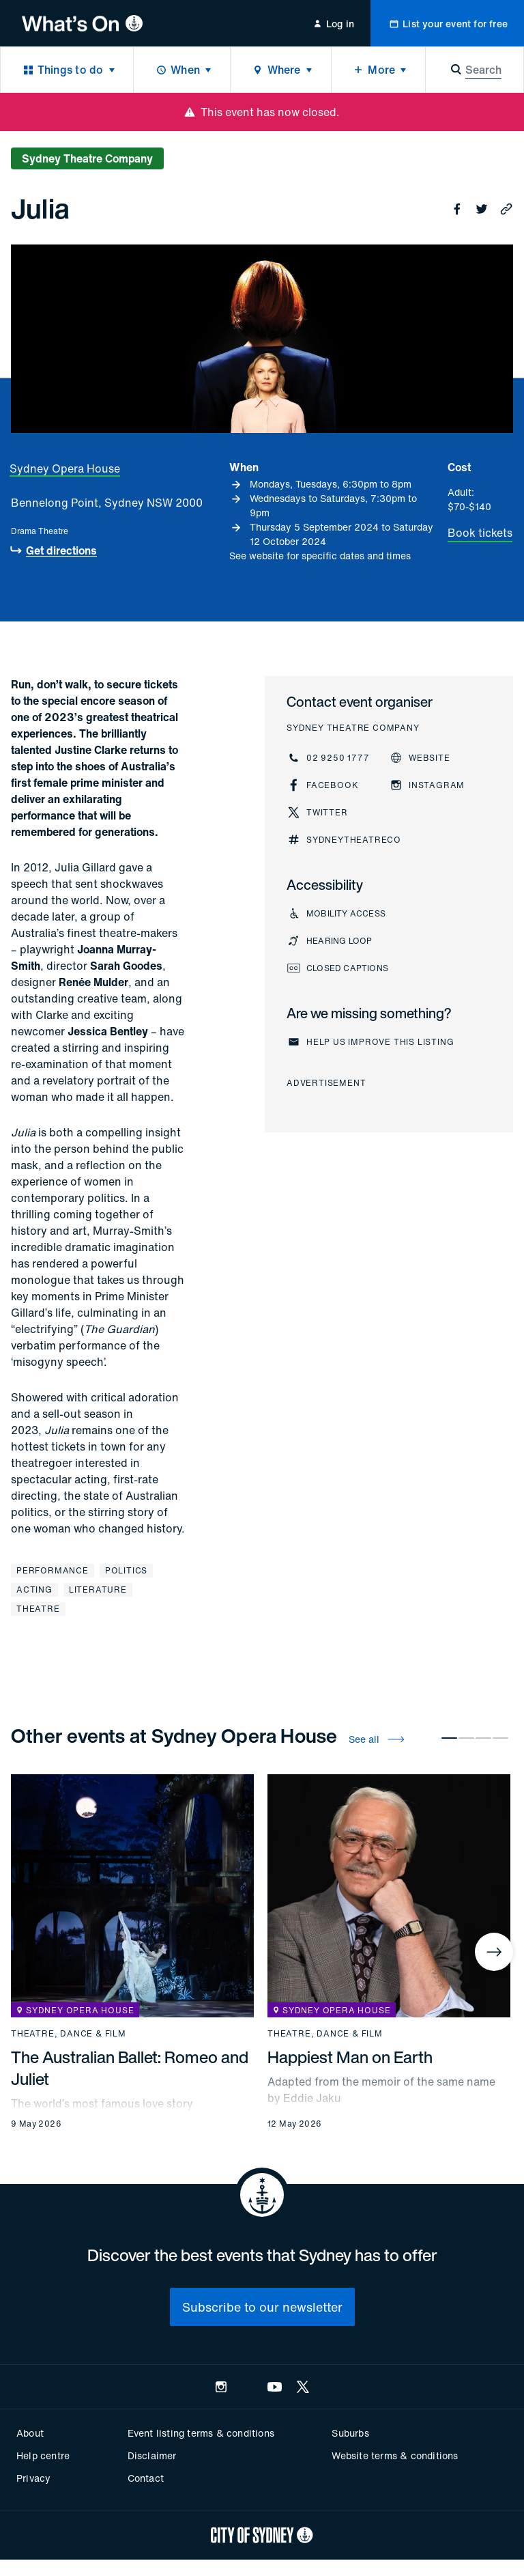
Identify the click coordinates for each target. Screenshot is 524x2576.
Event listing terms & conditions (201, 2433)
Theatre (38, 1608)
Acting (34, 1589)
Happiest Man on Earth (350, 2057)
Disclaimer (152, 2455)
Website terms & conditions (395, 2455)
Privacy (33, 2478)
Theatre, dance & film (68, 2033)
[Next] (494, 1952)
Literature (98, 1589)
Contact (146, 2478)
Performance (52, 1570)
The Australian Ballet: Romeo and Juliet (129, 2068)
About (30, 2433)
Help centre (43, 2455)
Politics (126, 1570)
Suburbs (350, 2433)
